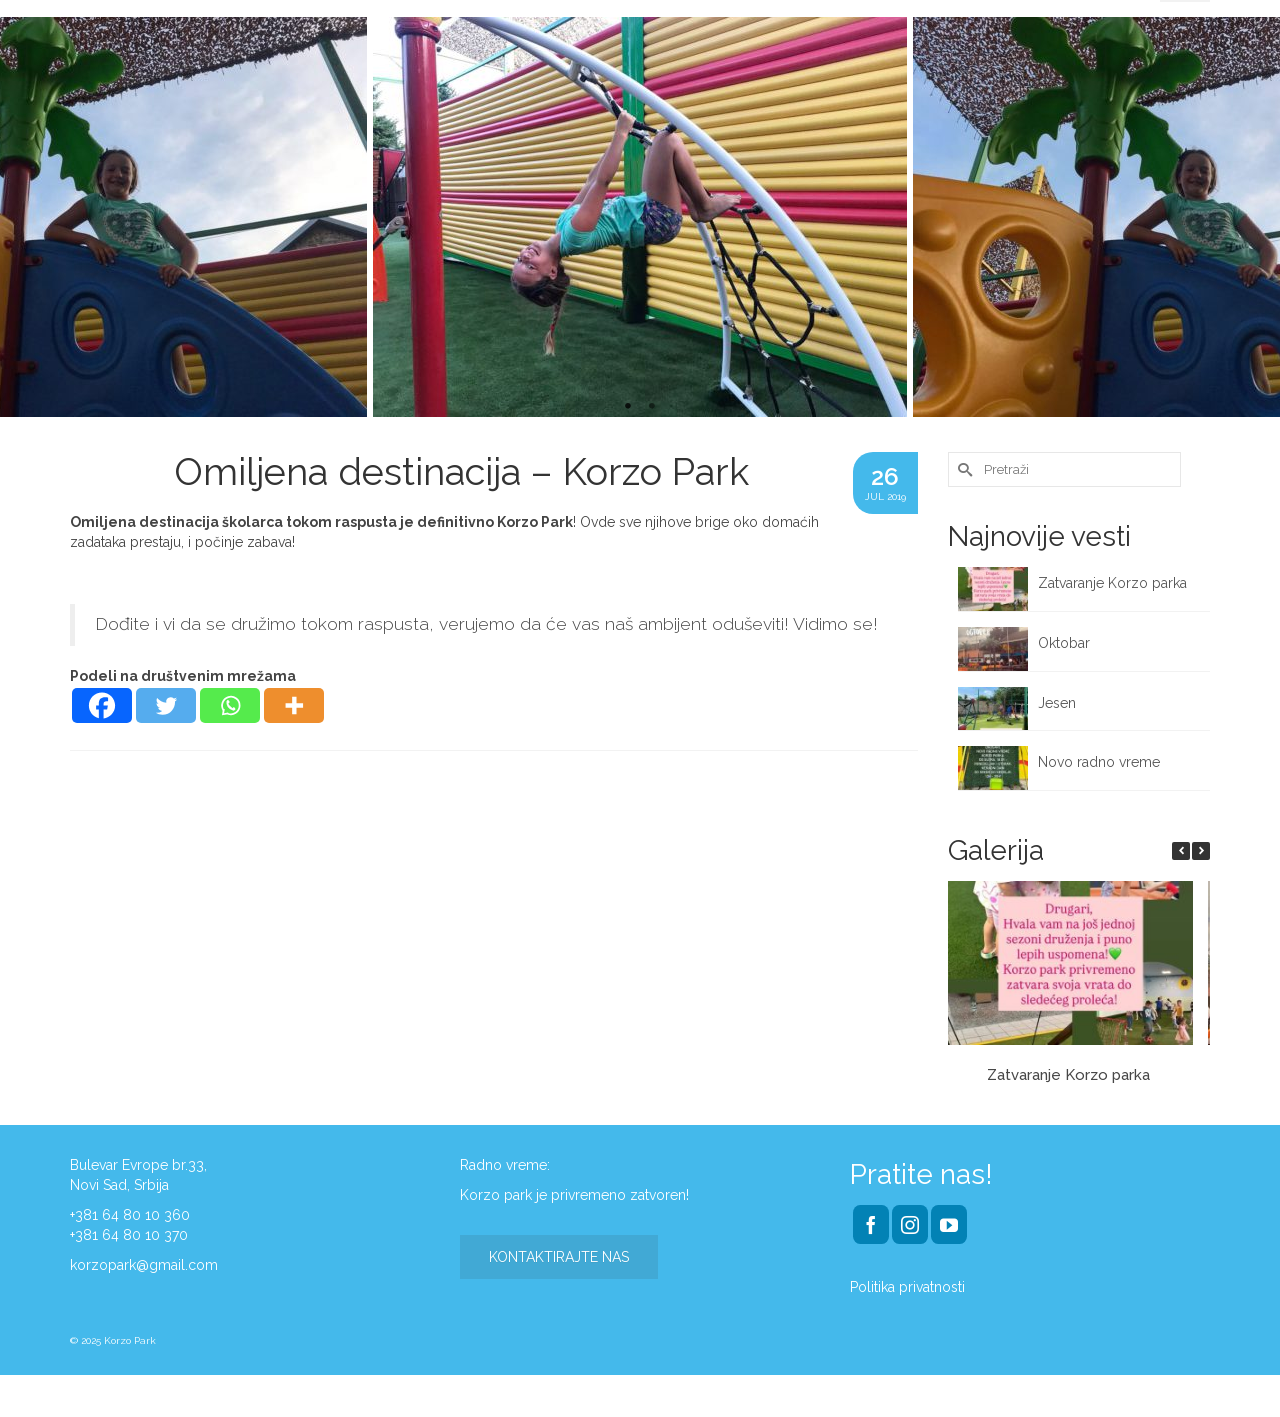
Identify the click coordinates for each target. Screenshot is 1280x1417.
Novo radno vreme (1099, 762)
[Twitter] (166, 705)
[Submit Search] (963, 469)
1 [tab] (628, 407)
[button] (1201, 851)
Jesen (1057, 703)
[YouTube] (949, 1224)
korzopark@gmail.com (144, 1265)
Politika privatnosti (907, 1287)
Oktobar (1064, 643)
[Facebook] (102, 705)
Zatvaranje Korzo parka (1114, 583)
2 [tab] (652, 407)
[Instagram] (910, 1224)
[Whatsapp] (230, 705)
